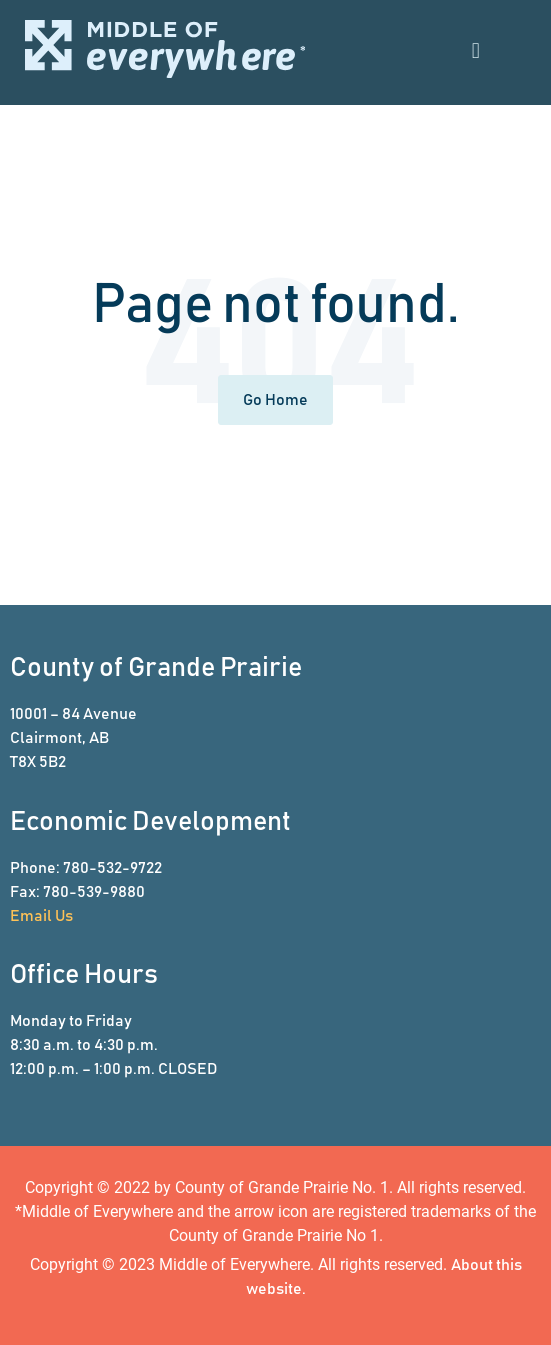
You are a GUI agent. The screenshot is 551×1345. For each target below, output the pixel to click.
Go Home (275, 400)
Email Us (41, 916)
